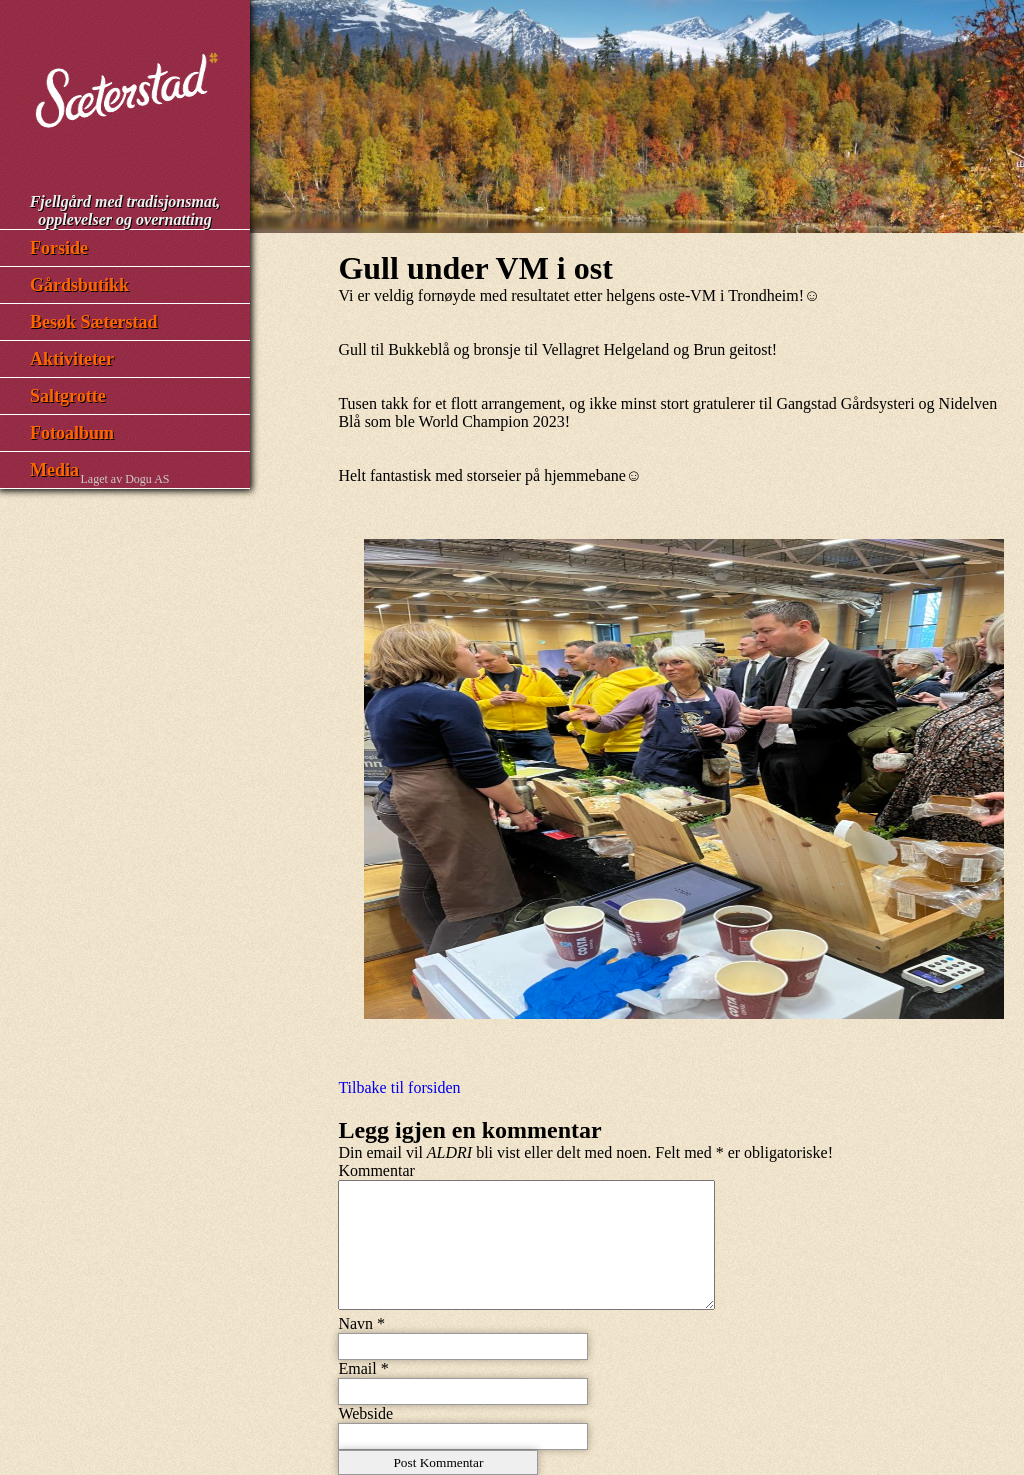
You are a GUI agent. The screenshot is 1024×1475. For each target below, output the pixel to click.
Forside (59, 248)
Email (357, 1368)
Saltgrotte (68, 396)
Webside (365, 1413)
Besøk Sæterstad (94, 322)
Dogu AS (147, 479)
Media (54, 470)
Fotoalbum (72, 433)
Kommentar (376, 1170)
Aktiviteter (72, 359)
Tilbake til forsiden (399, 1087)
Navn (355, 1323)
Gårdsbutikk (79, 285)
